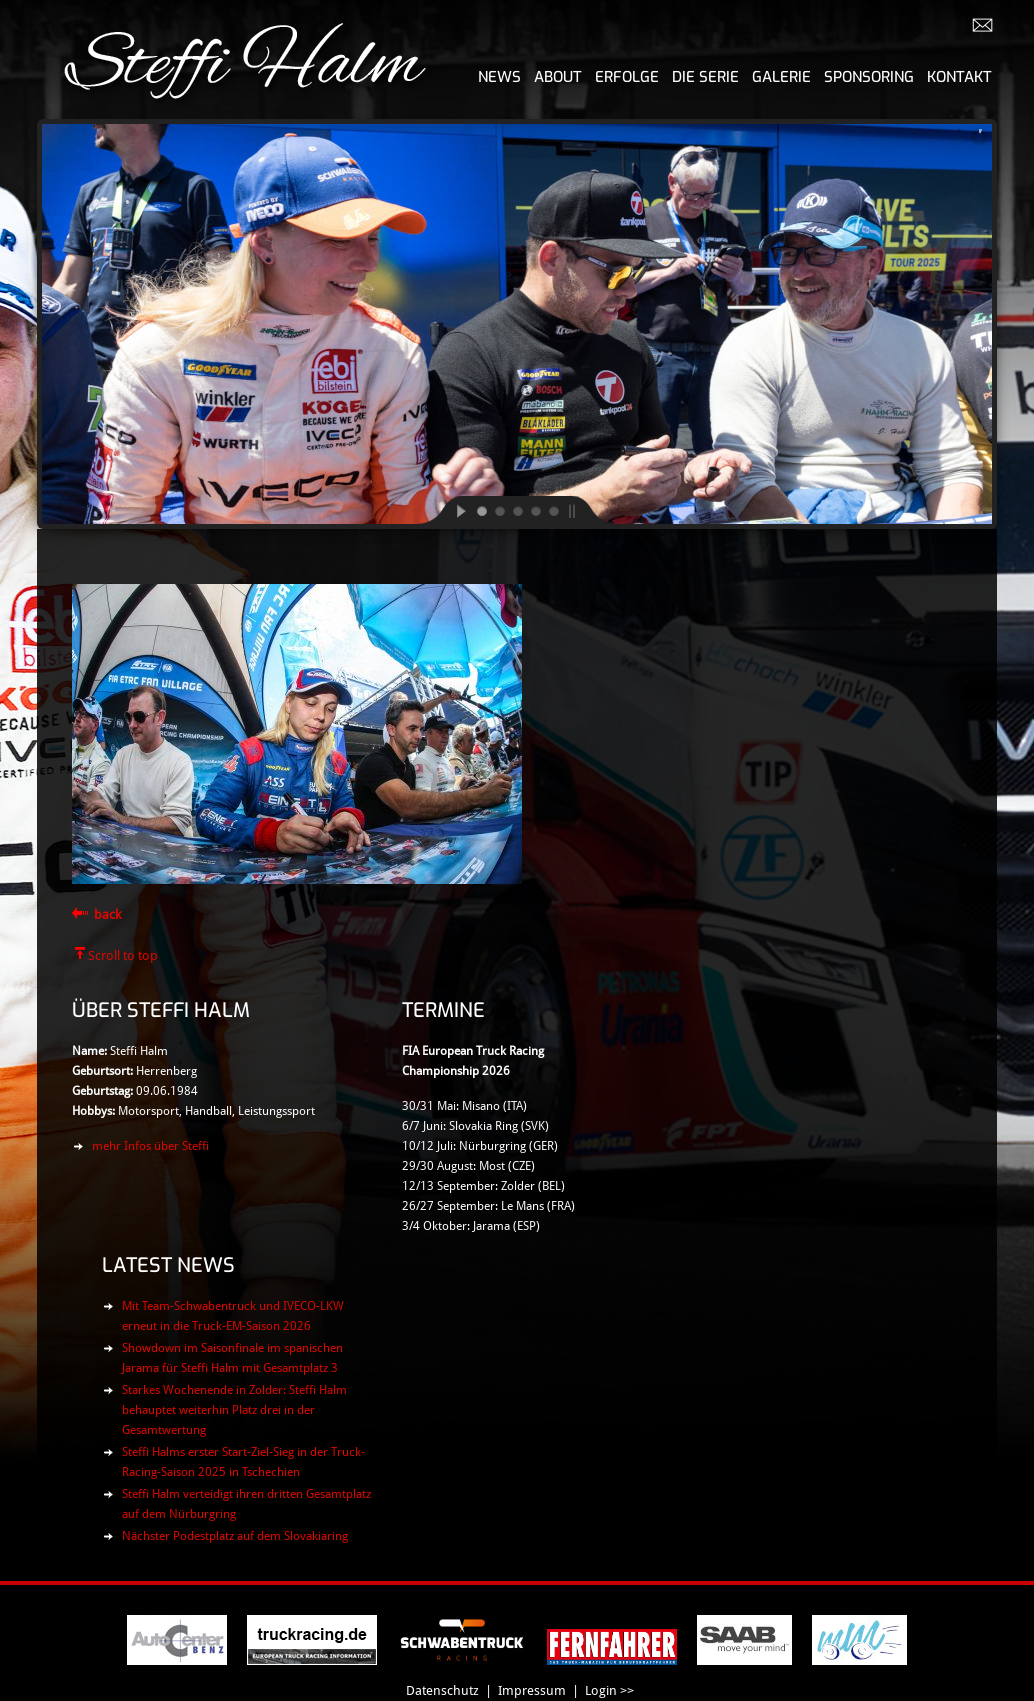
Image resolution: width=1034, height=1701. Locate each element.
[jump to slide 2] (499, 510)
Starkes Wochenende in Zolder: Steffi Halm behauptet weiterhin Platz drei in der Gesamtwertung (234, 1410)
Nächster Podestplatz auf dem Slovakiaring (235, 1536)
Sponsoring (869, 77)
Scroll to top (123, 955)
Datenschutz (442, 1690)
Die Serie (705, 77)
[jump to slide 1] (481, 510)
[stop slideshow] (589, 510)
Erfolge (627, 77)
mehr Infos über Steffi (150, 1146)
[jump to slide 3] (517, 510)
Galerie (781, 77)
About (558, 77)
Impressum (532, 1690)
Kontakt (959, 77)
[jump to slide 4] (535, 510)
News (499, 77)
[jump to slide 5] (553, 510)
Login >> (609, 1690)
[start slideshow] (445, 510)
